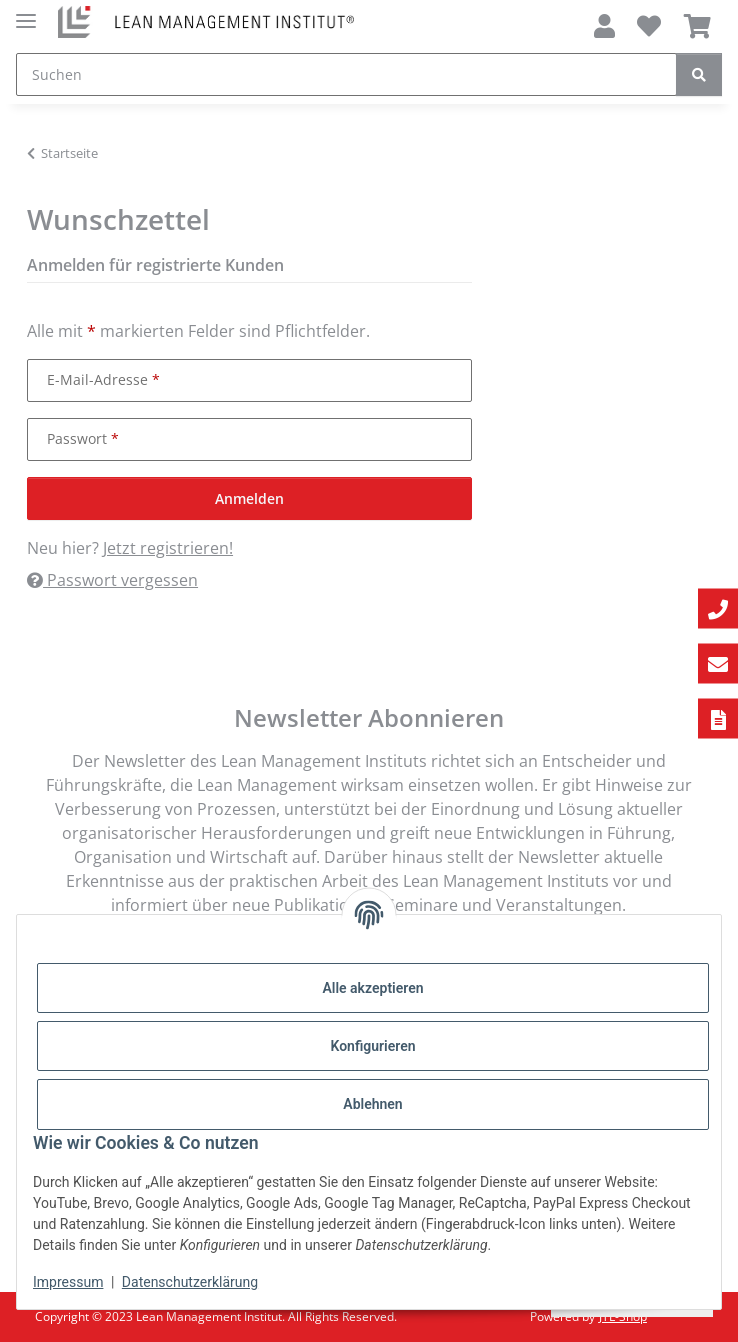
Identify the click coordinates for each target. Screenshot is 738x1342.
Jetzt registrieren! (168, 548)
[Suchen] (346, 74)
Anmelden (249, 498)
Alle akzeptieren (372, 988)
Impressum (68, 1282)
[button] (604, 26)
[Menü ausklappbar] (26, 12)
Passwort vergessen (112, 580)
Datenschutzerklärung (190, 1282)
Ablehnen (372, 1104)
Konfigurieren (372, 1046)
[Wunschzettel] (649, 26)
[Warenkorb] (697, 26)
